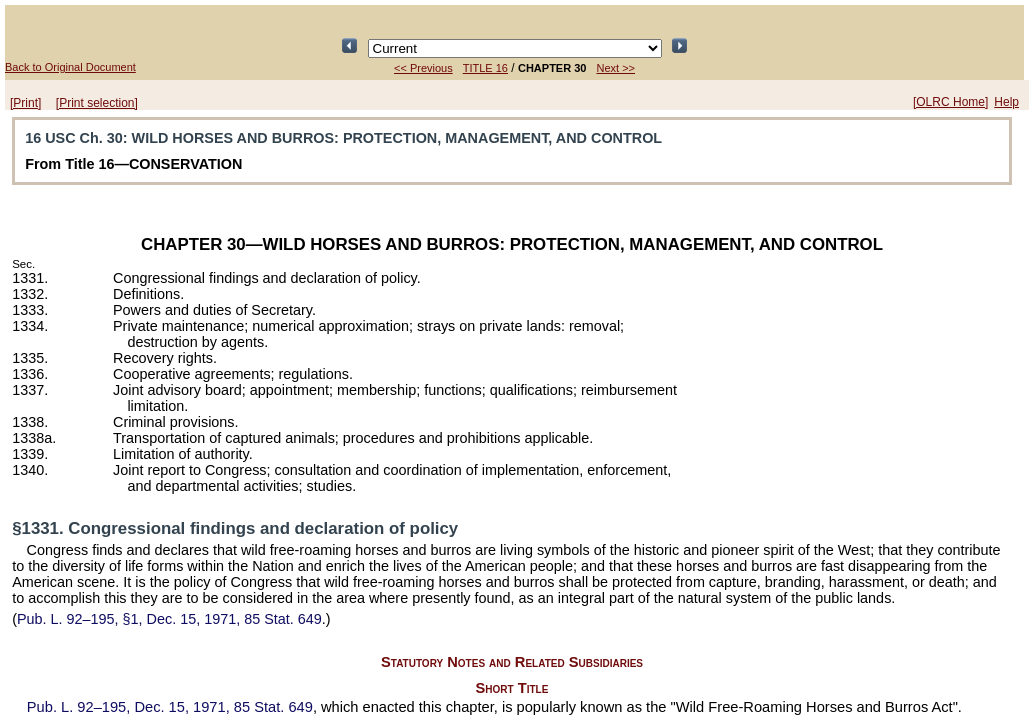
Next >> (615, 68)
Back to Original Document (70, 67)
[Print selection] (97, 103)
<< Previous (423, 68)
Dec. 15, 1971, (170, 707)
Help (1006, 102)
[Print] (25, 103)
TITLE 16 (485, 68)
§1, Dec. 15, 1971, (169, 619)
